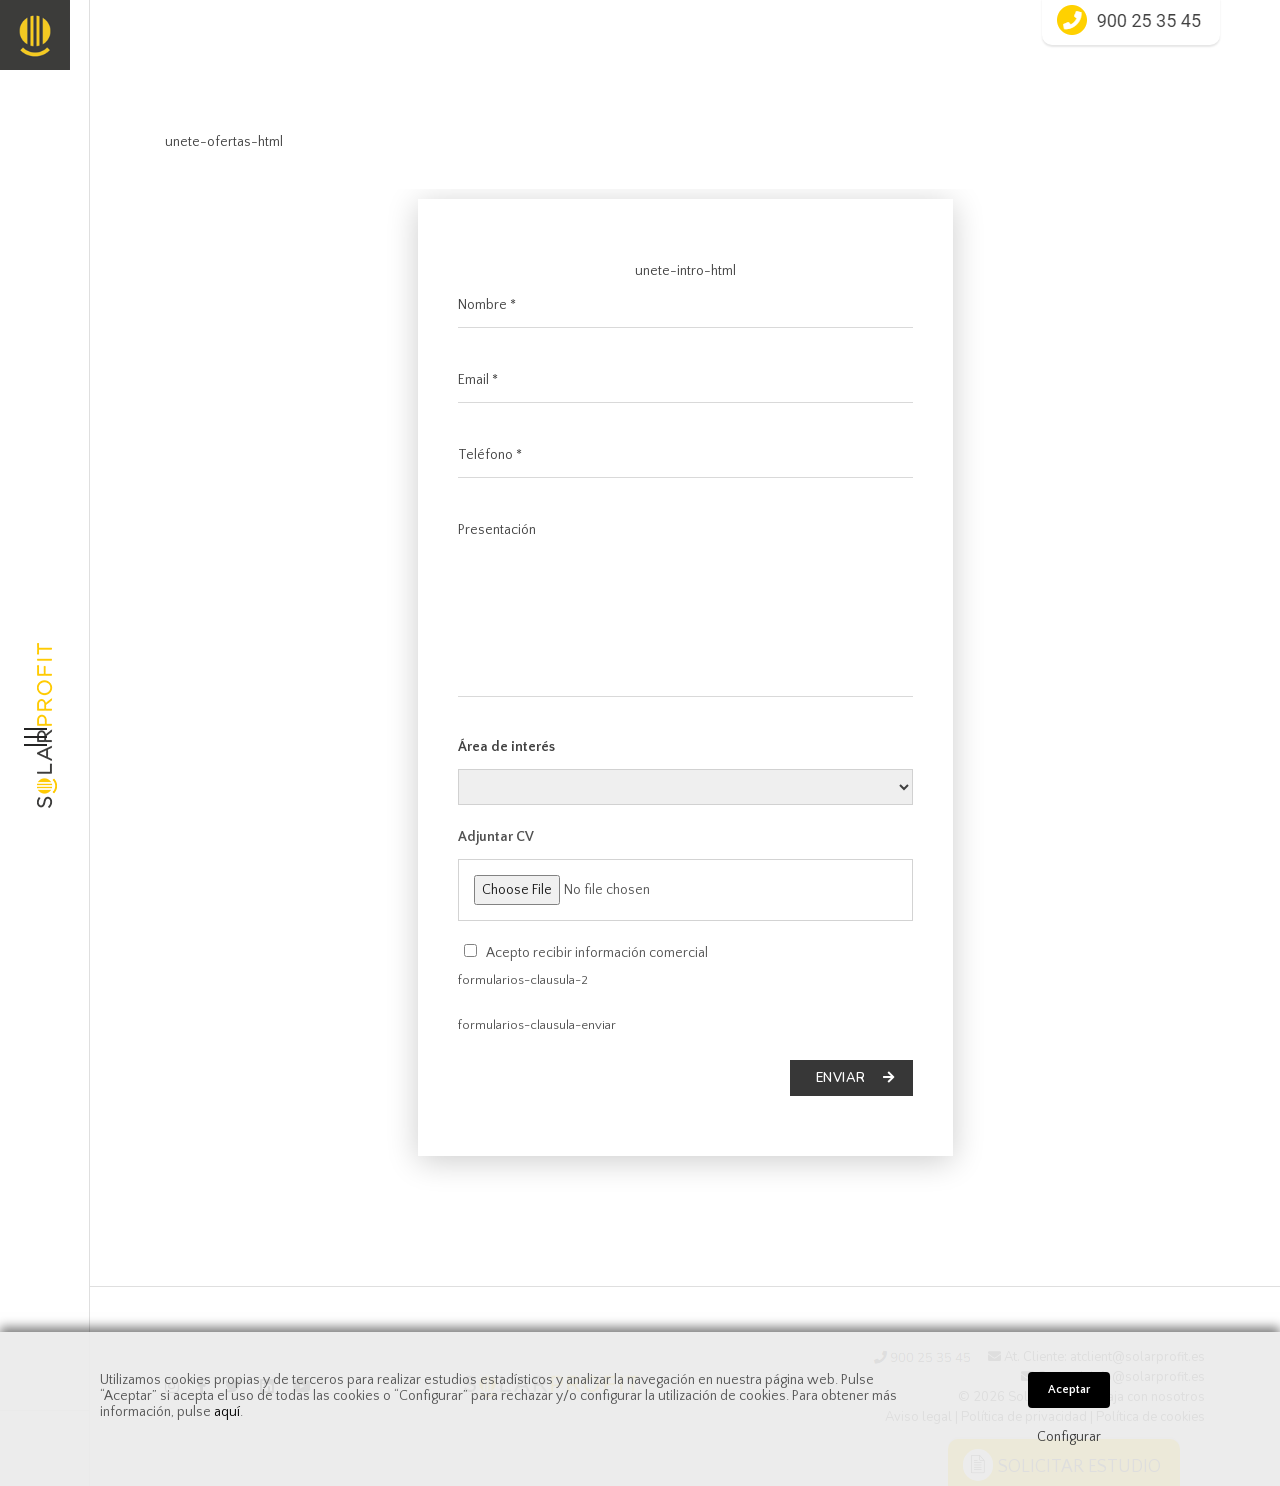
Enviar (855, 1078)
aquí (227, 1412)
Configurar (1069, 1437)
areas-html (685, 787)
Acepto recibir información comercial (597, 953)
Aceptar (1069, 1389)
